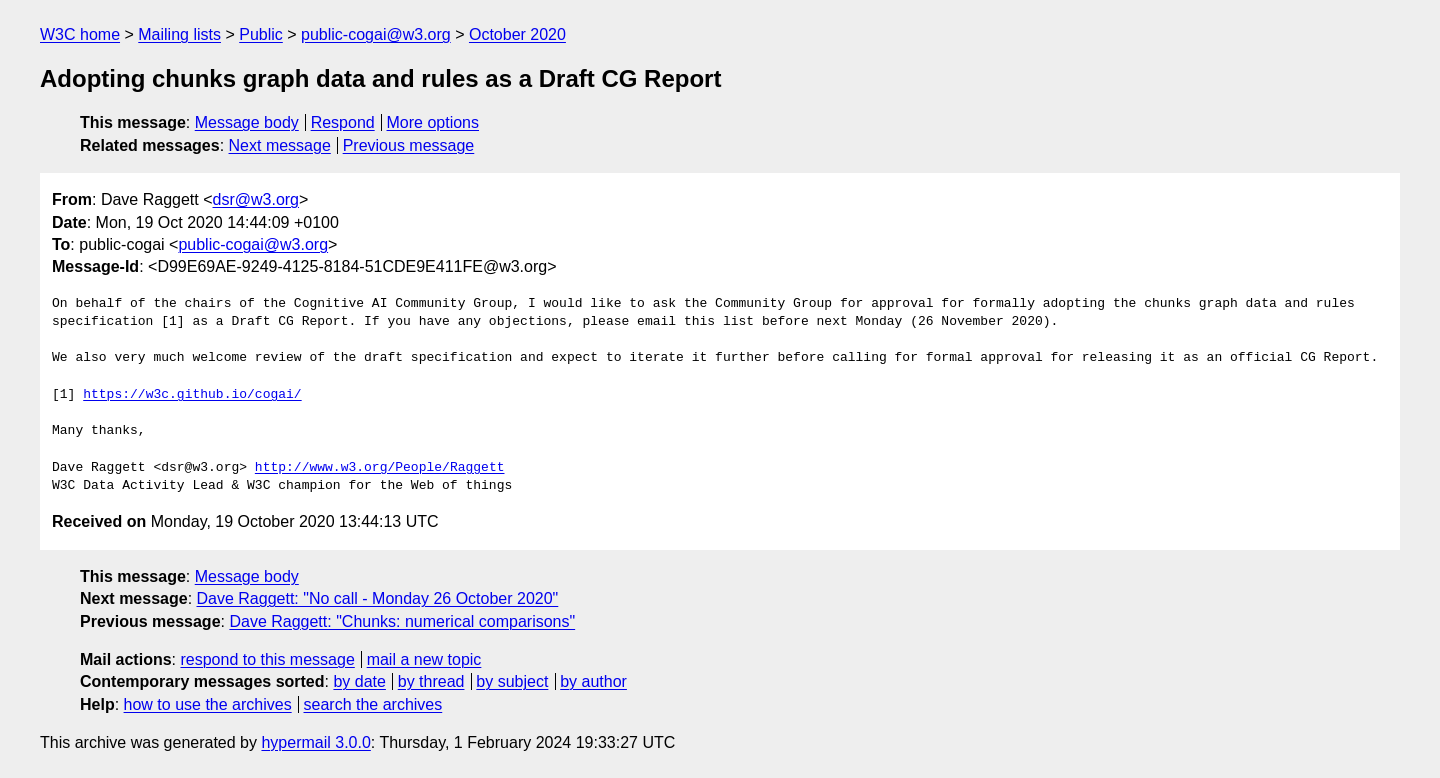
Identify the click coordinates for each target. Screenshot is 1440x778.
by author (593, 681)
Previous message (409, 145)
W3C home (80, 34)
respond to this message (267, 659)
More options (433, 122)
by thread (431, 681)
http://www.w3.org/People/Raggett (380, 468)
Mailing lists (179, 34)
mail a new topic (424, 659)
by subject (512, 681)
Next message (280, 145)
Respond (343, 122)
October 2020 (517, 34)
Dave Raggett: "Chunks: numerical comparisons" (402, 621)
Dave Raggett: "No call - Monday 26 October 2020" (378, 598)
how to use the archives (208, 704)
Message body (247, 122)
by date (359, 681)
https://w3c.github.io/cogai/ (192, 395)
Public (261, 34)
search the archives (373, 704)
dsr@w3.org (256, 199)
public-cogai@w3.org (376, 34)
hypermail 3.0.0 (315, 742)
